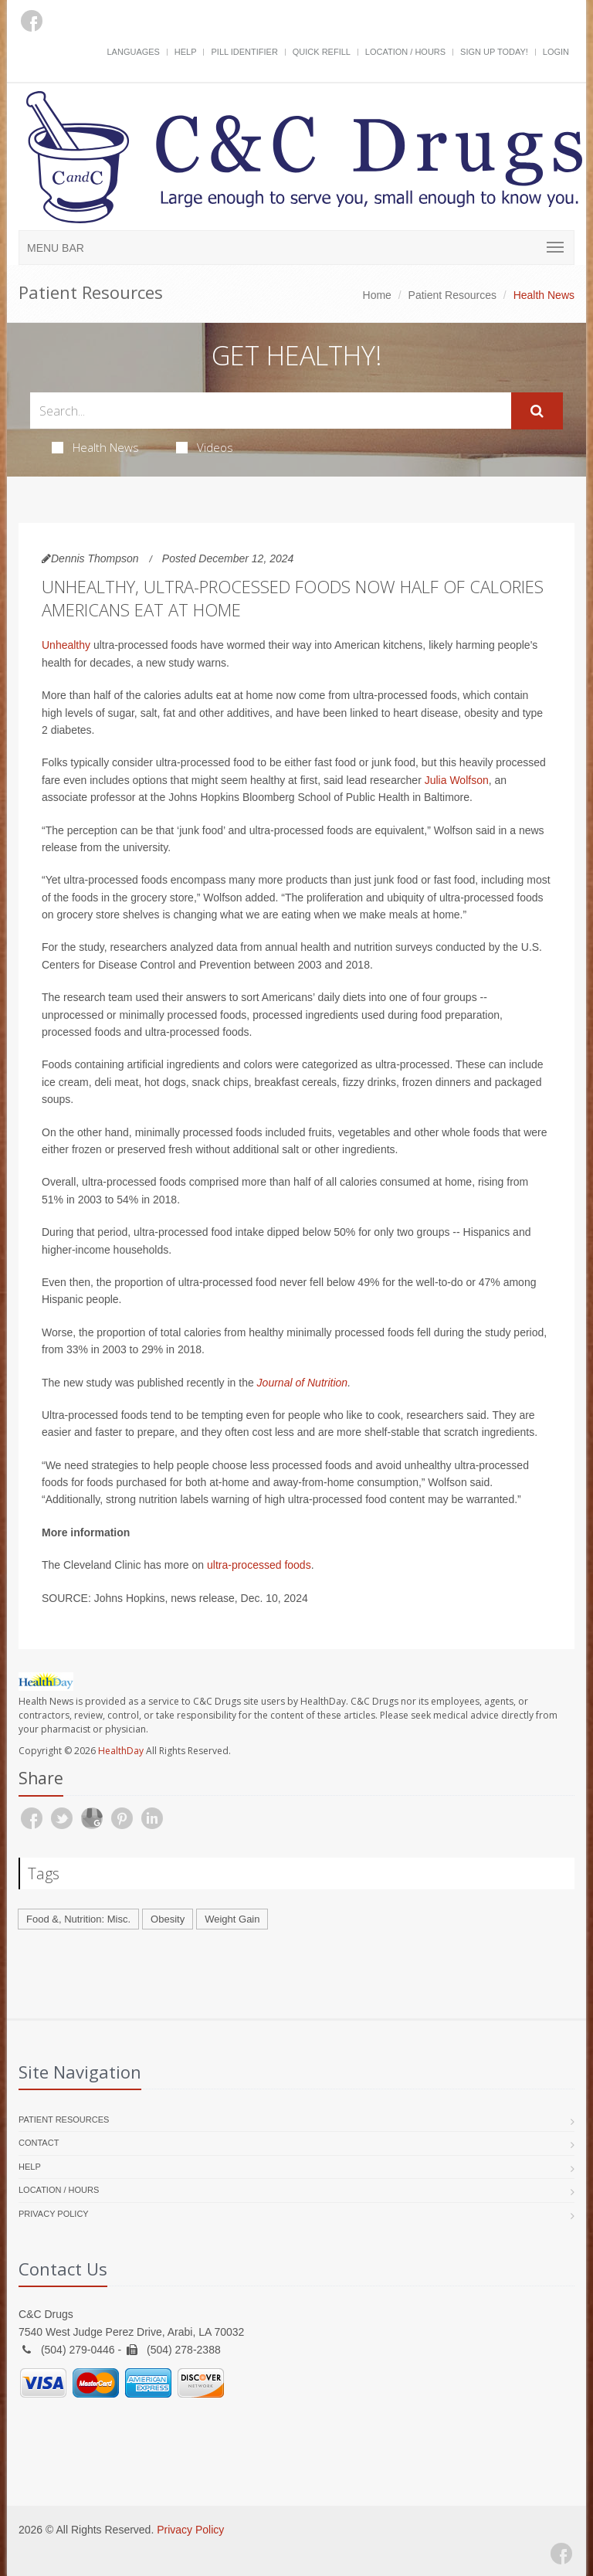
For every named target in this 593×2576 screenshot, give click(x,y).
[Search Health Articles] (270, 410)
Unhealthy (66, 645)
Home (377, 295)
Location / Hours (405, 51)
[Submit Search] (537, 410)
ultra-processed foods (259, 1565)
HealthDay (121, 1750)
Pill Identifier (244, 51)
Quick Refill (322, 51)
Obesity (168, 1919)
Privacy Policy (54, 2213)
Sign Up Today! (494, 51)
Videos (204, 447)
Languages (133, 51)
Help (186, 51)
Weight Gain (232, 1919)
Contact (39, 2142)
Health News (95, 447)
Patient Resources (452, 295)
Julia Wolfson (457, 780)
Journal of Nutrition (302, 1382)
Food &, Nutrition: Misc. (78, 1919)
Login (556, 51)
